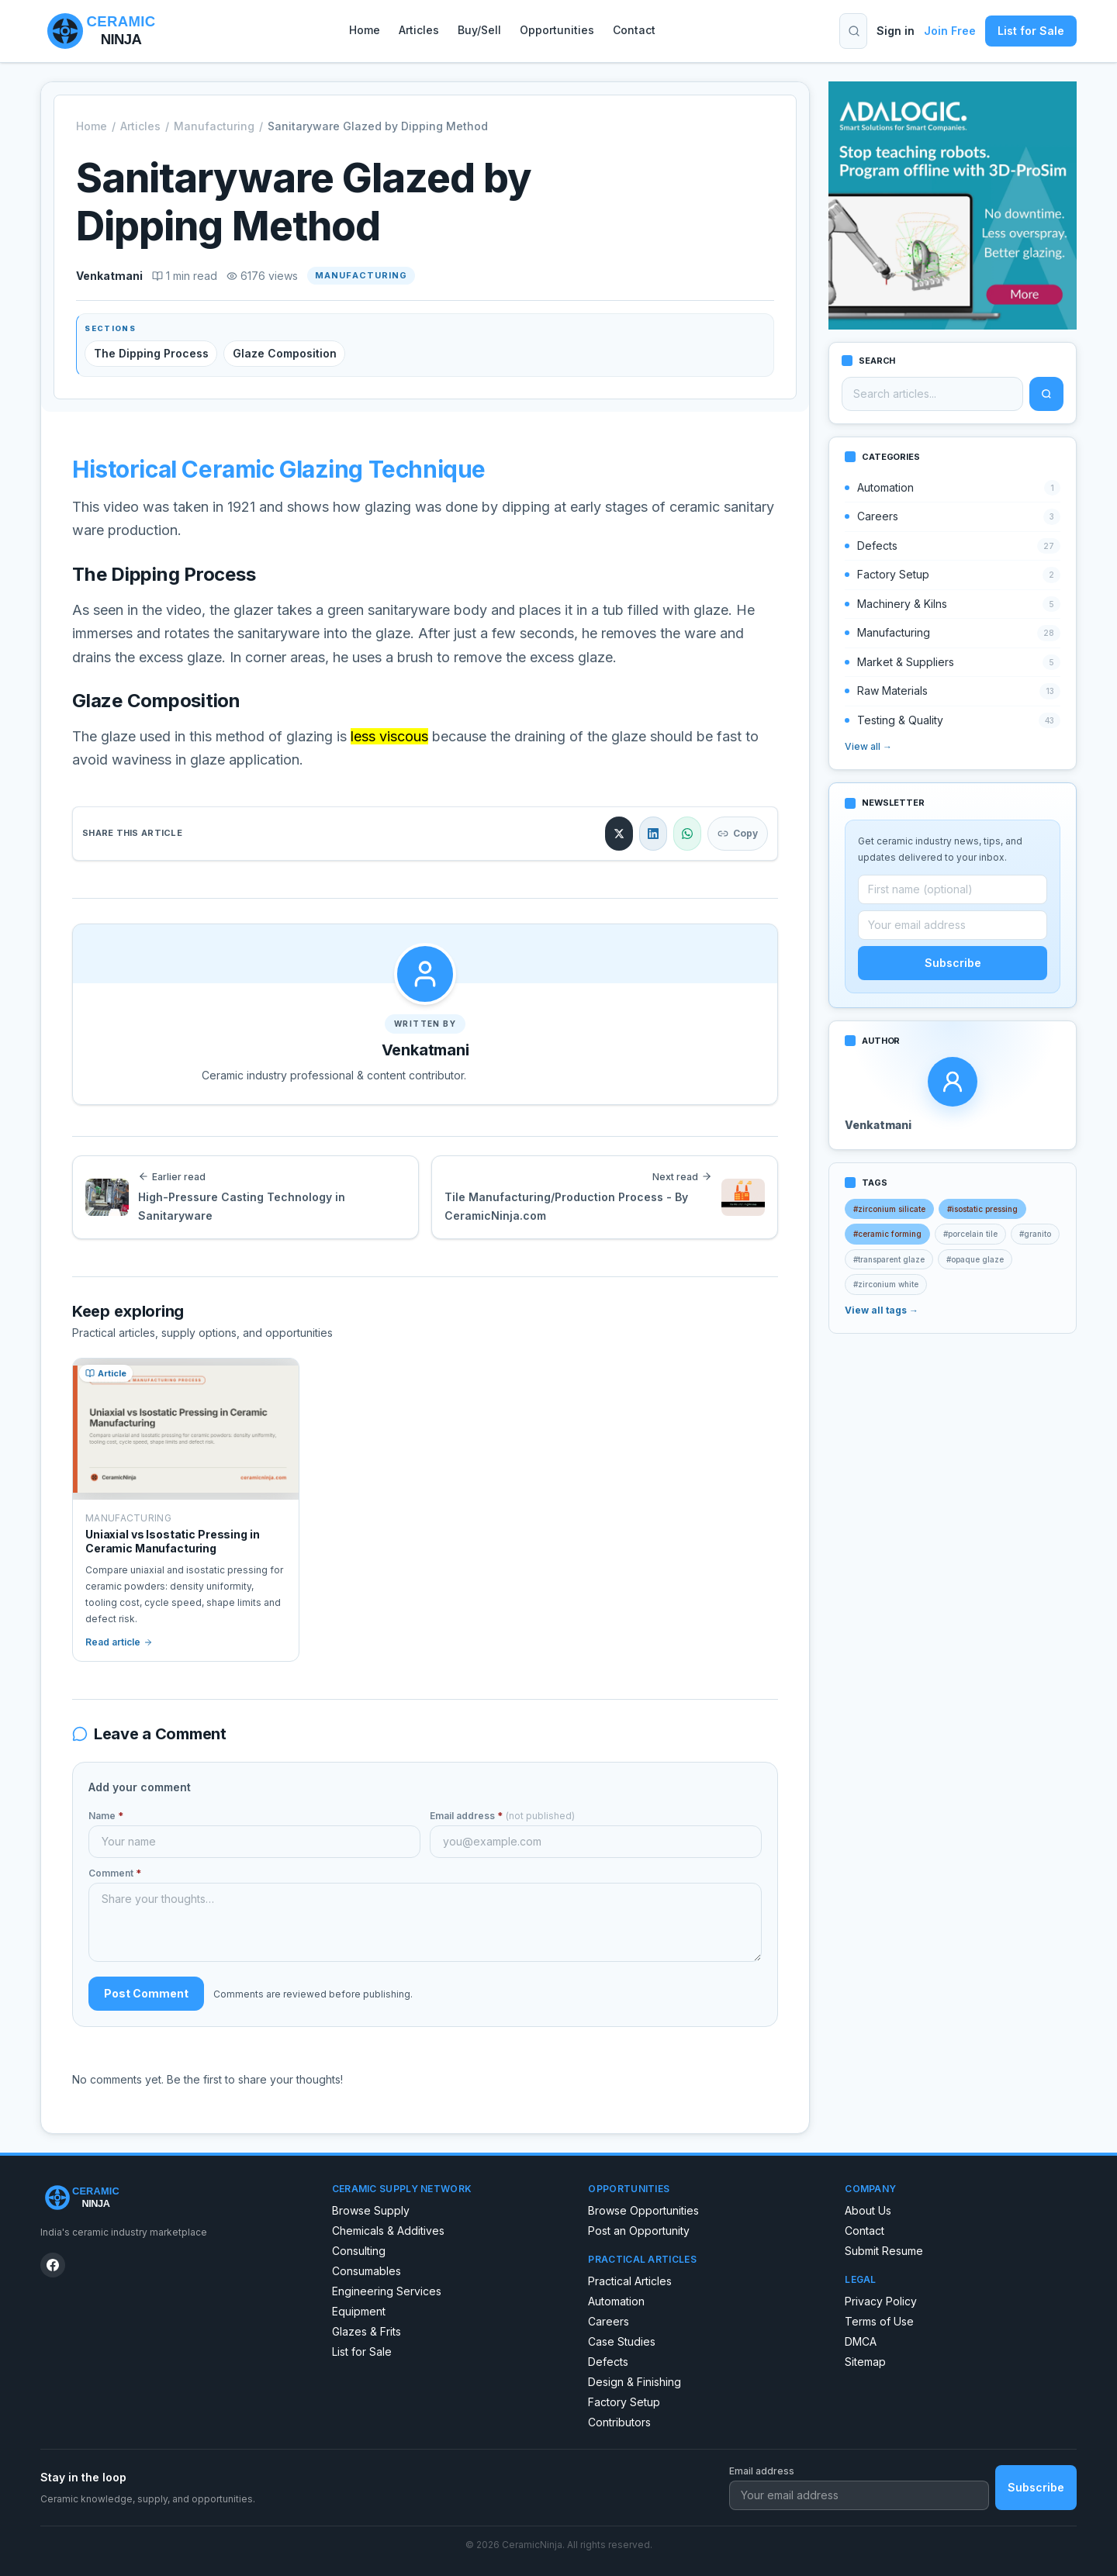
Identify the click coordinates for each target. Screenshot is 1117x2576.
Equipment (359, 2311)
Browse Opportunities (643, 2210)
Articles (419, 29)
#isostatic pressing (982, 1209)
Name (105, 1816)
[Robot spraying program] (952, 205)
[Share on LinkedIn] (653, 834)
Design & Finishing (634, 2381)
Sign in (896, 30)
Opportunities (557, 29)
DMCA (861, 2341)
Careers (608, 2321)
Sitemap (865, 2361)
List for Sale (1031, 30)
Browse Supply (371, 2210)
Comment (114, 1873)
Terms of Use (879, 2321)
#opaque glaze (975, 1259)
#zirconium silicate (889, 1209)
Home (364, 29)
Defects (608, 2361)
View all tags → (881, 1310)
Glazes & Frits (366, 2331)
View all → (868, 746)
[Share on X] (619, 834)
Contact (634, 29)
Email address (502, 1816)
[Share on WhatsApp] (687, 834)
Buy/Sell (479, 29)
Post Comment (146, 1993)
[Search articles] (932, 394)
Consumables (366, 2270)
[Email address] (952, 925)
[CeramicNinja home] (173, 2198)
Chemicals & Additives (388, 2230)
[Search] (1046, 394)
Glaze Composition (285, 353)
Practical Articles (630, 2281)
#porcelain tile (970, 1233)
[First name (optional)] (952, 889)
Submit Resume (884, 2250)
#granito (1035, 1233)
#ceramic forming (887, 1233)
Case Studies (621, 2341)
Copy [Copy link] (738, 833)
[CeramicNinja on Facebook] (52, 2265)
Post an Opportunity (639, 2230)
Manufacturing (214, 126)
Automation (616, 2301)
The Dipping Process (151, 353)
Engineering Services (386, 2291)
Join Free (950, 30)
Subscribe (953, 962)
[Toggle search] (854, 31)
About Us (868, 2210)
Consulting (359, 2250)
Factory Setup (624, 2402)
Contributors (619, 2422)
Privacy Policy (881, 2301)
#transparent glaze (889, 1259)
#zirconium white (885, 1284)
